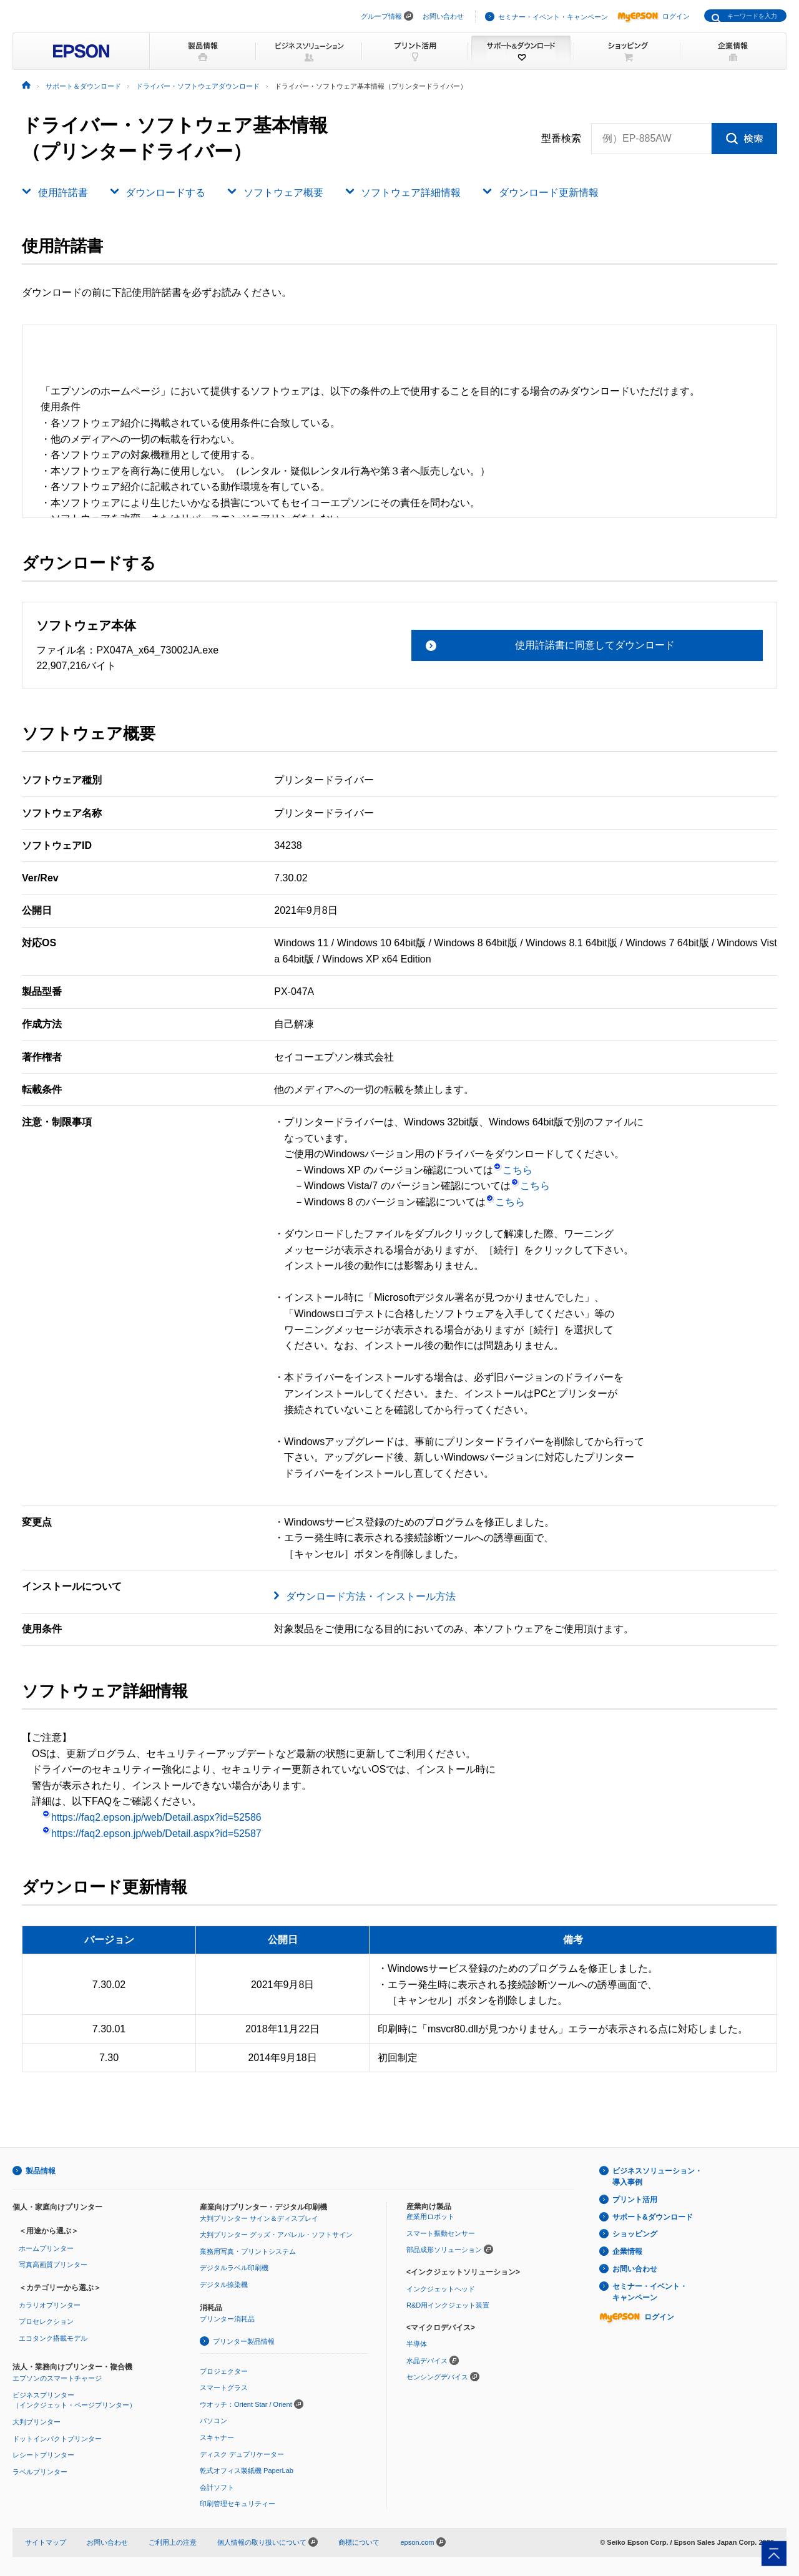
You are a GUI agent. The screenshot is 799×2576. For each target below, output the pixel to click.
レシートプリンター (43, 2455)
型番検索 (561, 138)
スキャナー (217, 2437)
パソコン (213, 2420)
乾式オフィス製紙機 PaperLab (246, 2470)
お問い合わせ (443, 16)
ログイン (653, 16)
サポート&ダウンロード (652, 2217)
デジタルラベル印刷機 (234, 2267)
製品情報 (41, 2171)
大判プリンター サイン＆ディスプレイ (259, 2218)
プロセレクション (46, 2321)
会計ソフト (217, 2487)
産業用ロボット (430, 2216)
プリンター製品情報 (244, 2341)
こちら (512, 1170)
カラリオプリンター (50, 2305)
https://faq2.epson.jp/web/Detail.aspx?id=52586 (152, 1817)
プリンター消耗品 (227, 2319)
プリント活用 (634, 2199)
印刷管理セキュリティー (237, 2503)
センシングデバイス (437, 2377)
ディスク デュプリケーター (242, 2454)
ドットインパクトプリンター (57, 2438)
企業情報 (627, 2251)
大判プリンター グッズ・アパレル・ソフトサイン (276, 2234)
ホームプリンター (46, 2248)
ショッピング (634, 2234)
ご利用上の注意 (173, 2542)
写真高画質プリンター (53, 2264)
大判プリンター (36, 2422)
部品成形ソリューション (444, 2249)
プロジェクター (224, 2371)
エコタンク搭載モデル (53, 2338)
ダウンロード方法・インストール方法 (371, 1596)
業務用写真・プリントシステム (248, 2251)
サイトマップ (45, 2542)
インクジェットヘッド (440, 2289)
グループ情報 (381, 16)
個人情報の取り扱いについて (267, 2542)
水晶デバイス (427, 2360)
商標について (359, 2542)
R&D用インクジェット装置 (447, 2305)
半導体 (416, 2344)
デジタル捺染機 (224, 2284)
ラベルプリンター (39, 2472)
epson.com (417, 2542)
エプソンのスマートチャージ (57, 2378)
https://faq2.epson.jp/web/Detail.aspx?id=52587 (152, 1833)
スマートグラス (224, 2387)
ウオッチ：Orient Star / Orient (246, 2404)
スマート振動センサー (440, 2233)
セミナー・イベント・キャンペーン (553, 17)
